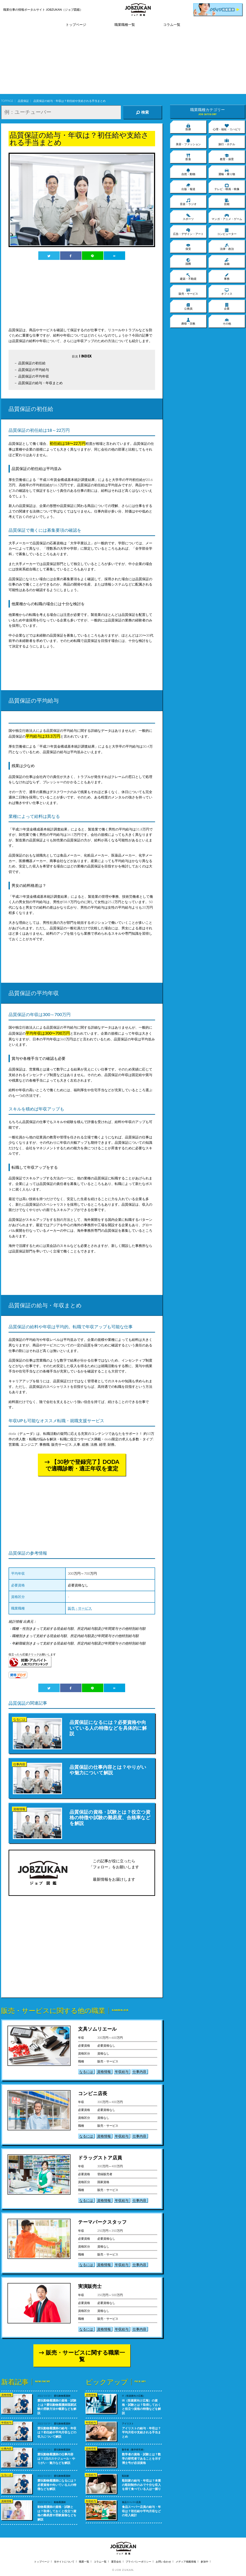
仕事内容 (139, 2071)
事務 (227, 276)
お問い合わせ (163, 2561)
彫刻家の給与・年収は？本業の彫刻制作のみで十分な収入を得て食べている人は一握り (141, 2485)
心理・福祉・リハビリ (227, 127)
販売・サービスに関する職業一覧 (85, 2355)
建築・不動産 (188, 276)
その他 (227, 321)
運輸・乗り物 (226, 172)
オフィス (226, 291)
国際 (188, 261)
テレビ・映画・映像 (226, 187)
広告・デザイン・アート (188, 232)
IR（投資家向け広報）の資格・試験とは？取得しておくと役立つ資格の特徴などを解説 (141, 2407)
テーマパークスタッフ (102, 2222)
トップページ (76, 24)
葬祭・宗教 (188, 321)
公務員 (188, 306)
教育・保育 (227, 157)
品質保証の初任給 (32, 363)
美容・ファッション (188, 142)
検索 (142, 112)
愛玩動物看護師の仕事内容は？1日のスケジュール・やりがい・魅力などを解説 (56, 2458)
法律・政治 (227, 246)
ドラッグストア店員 (100, 2157)
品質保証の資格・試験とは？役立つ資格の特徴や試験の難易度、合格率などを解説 (110, 1817)
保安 (188, 246)
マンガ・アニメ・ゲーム (227, 217)
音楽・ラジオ (188, 202)
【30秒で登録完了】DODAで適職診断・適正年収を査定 (82, 1465)
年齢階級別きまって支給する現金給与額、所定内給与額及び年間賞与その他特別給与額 (78, 1643)
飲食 (188, 157)
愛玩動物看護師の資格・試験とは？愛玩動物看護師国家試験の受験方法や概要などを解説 (56, 2407)
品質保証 (23, 101)
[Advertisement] (123, 64)
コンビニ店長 (92, 2093)
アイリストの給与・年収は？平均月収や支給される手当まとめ (141, 2432)
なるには (86, 2071)
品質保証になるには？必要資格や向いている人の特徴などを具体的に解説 (108, 1727)
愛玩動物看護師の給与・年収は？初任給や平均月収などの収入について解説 (56, 2432)
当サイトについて (64, 2561)
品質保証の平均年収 (33, 376)
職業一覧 (84, 2561)
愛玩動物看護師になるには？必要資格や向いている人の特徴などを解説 (56, 2485)
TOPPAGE (7, 101)
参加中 (204, 2561)
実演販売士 (90, 2286)
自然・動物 (188, 172)
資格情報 (104, 2071)
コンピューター (227, 232)
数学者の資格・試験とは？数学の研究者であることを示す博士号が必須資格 (141, 2458)
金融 (227, 261)
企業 (227, 306)
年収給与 (122, 2071)
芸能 (227, 202)
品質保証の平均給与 (33, 370)
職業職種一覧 (124, 24)
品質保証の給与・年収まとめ (40, 383)
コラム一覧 (171, 24)
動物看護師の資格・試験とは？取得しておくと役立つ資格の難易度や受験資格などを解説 (56, 2513)
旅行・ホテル (226, 142)
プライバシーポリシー (138, 2561)
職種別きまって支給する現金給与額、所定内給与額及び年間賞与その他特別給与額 (75, 1636)
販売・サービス (80, 1608)
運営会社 (116, 2561)
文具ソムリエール (97, 2029)
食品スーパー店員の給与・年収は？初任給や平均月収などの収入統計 (141, 2511)
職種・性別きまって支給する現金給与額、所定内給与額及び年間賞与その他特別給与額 (78, 1628)
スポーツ (188, 217)
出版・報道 (188, 187)
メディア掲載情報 (186, 2561)
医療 (188, 127)
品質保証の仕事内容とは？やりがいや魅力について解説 (108, 1769)
